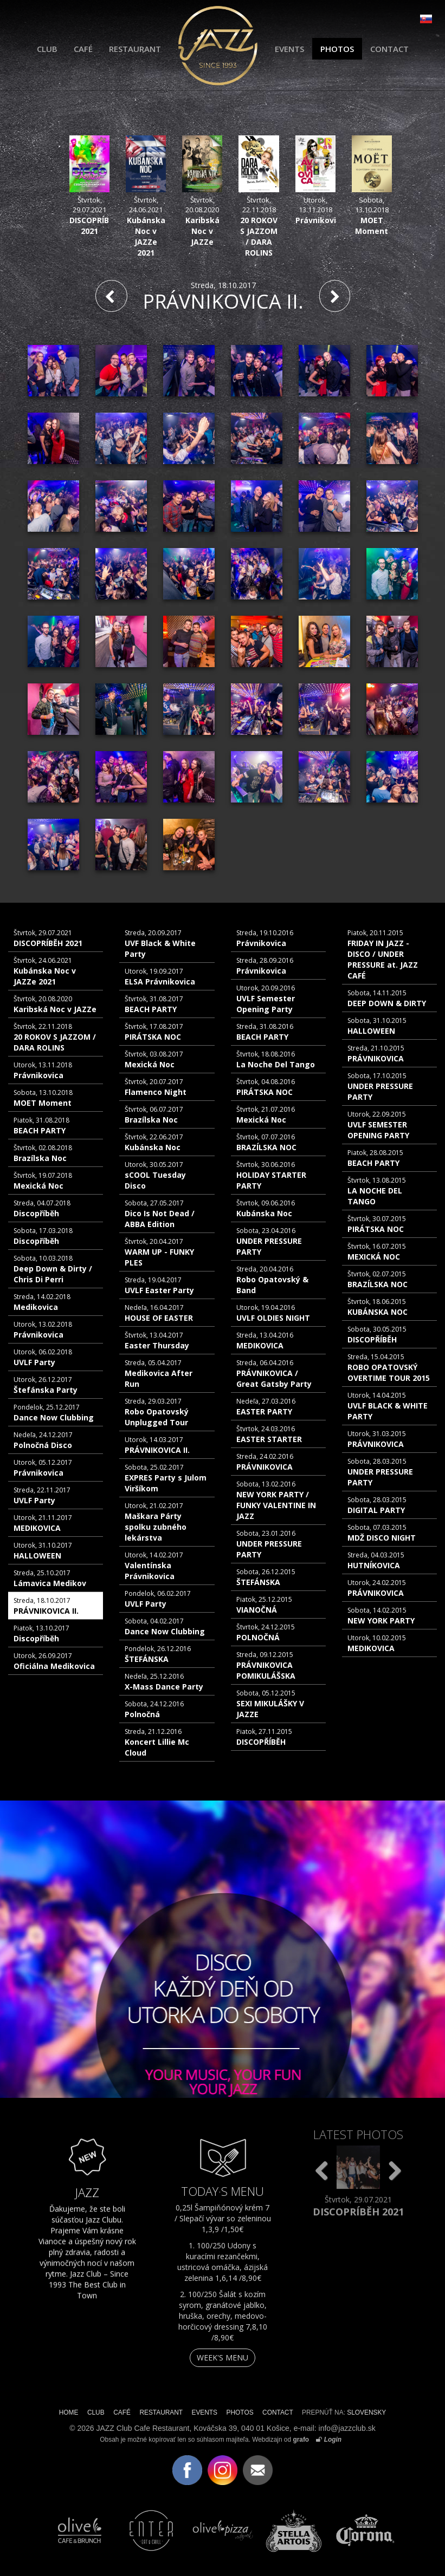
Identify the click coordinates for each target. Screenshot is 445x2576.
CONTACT (389, 48)
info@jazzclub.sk (347, 2428)
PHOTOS (337, 48)
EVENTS (289, 48)
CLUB (47, 48)
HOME (69, 2412)
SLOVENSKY (366, 2412)
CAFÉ (83, 48)
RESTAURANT (135, 48)
